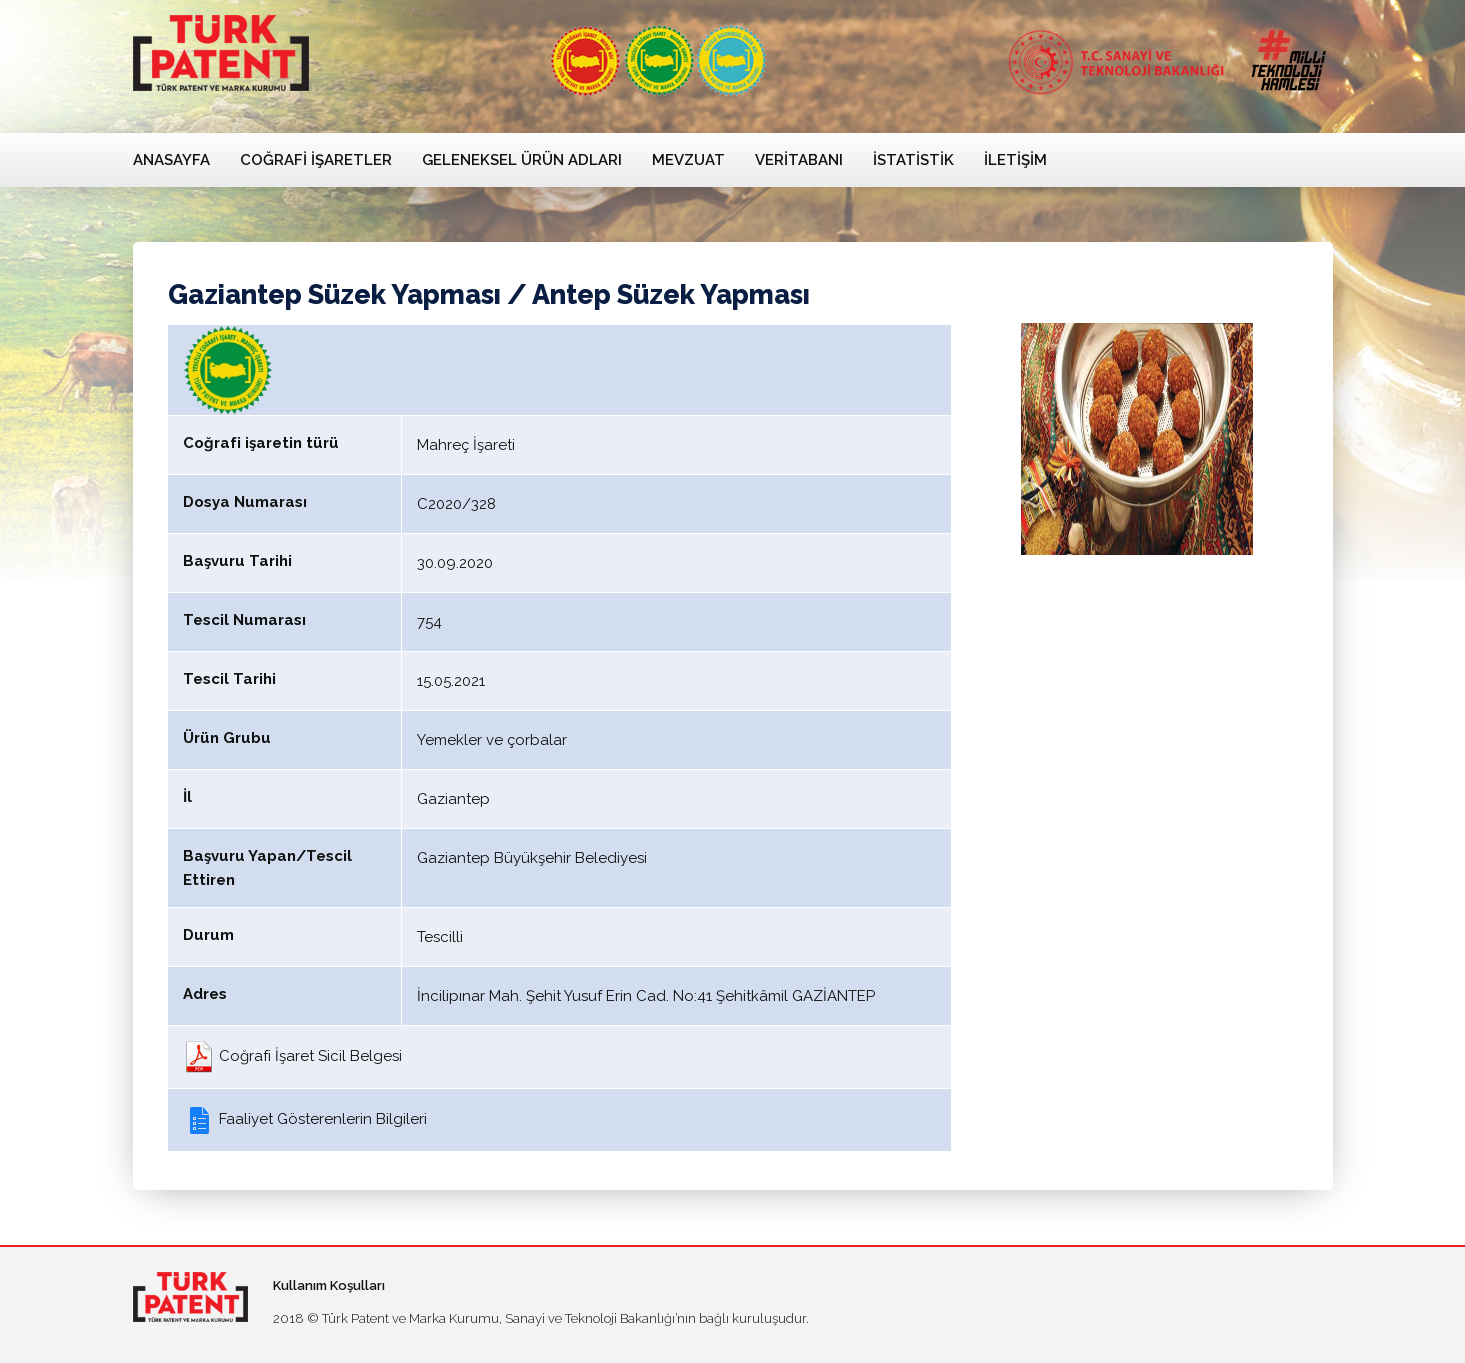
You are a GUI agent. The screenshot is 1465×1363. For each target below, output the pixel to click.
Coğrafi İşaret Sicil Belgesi (292, 1056)
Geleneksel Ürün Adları (522, 160)
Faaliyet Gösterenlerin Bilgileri (305, 1119)
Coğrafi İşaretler (316, 160)
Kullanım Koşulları (329, 1285)
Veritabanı (799, 160)
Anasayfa (171, 160)
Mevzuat (688, 160)
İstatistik (913, 160)
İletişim (1015, 160)
